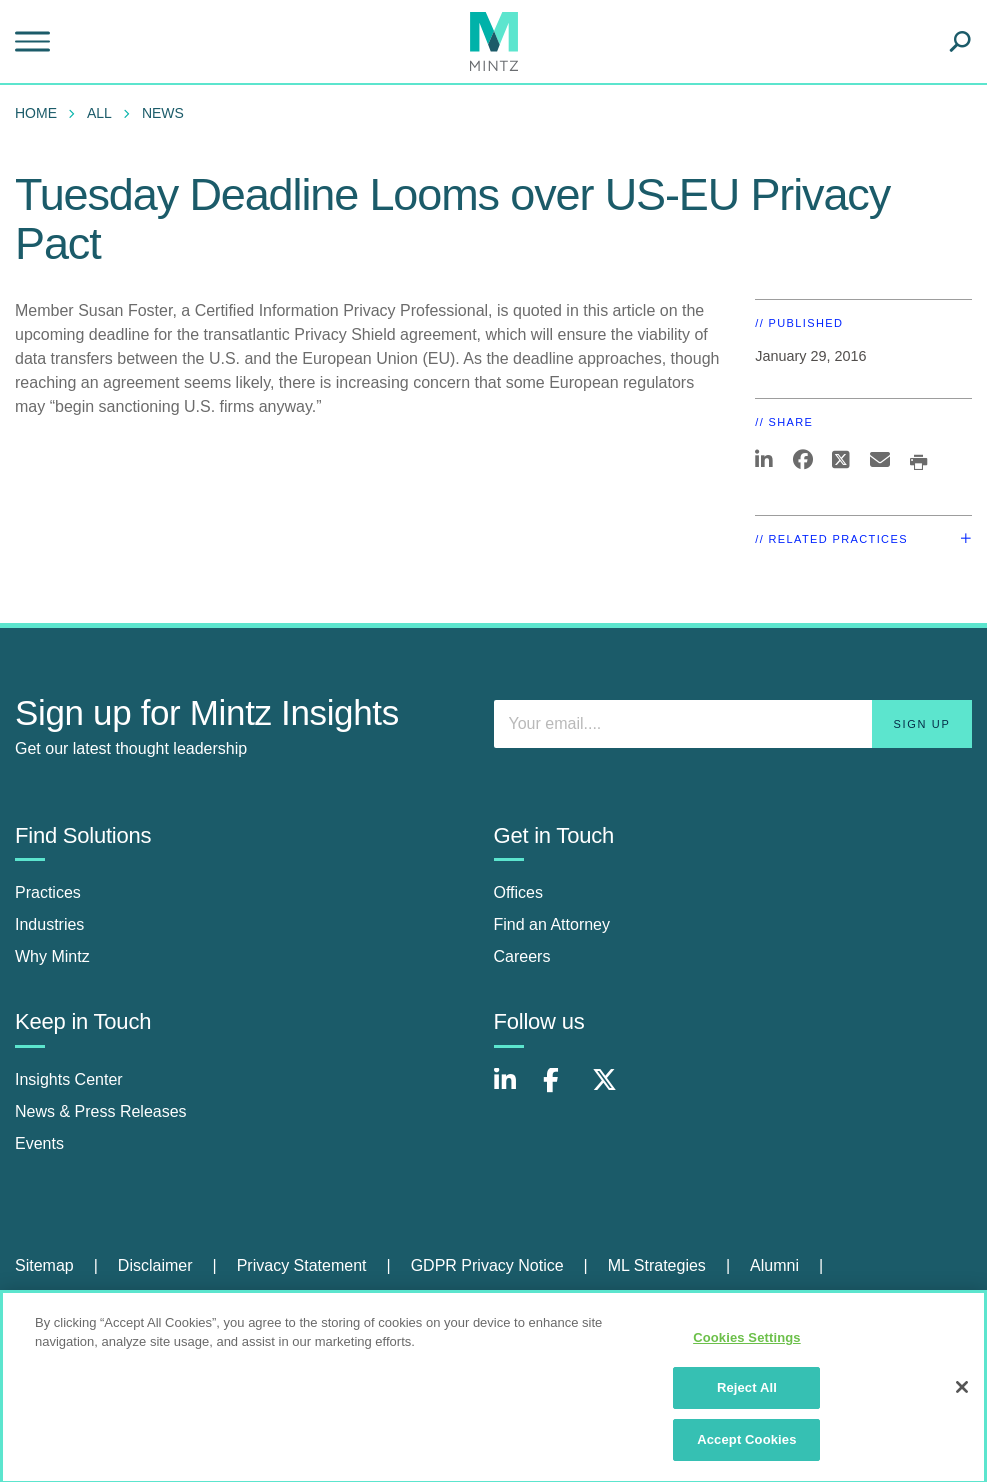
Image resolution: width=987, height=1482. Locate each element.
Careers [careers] (522, 956)
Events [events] (39, 1143)
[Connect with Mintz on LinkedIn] (514, 1090)
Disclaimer (155, 1265)
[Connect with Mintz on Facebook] (563, 1090)
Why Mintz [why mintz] (52, 956)
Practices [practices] (48, 892)
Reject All (747, 1395)
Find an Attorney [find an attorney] (552, 924)
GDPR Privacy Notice (487, 1265)
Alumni (774, 1265)
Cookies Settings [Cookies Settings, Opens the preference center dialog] (747, 1344)
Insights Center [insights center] (69, 1079)
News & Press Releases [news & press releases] (101, 1111)
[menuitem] (41, 113)
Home (36, 113)
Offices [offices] (519, 892)
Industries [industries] (49, 924)
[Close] (962, 1394)
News (163, 113)
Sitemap (44, 1265)
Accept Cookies (746, 1447)
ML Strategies (657, 1265)
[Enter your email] (733, 724)
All (99, 113)
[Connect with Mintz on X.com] (612, 1090)
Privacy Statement (302, 1265)
